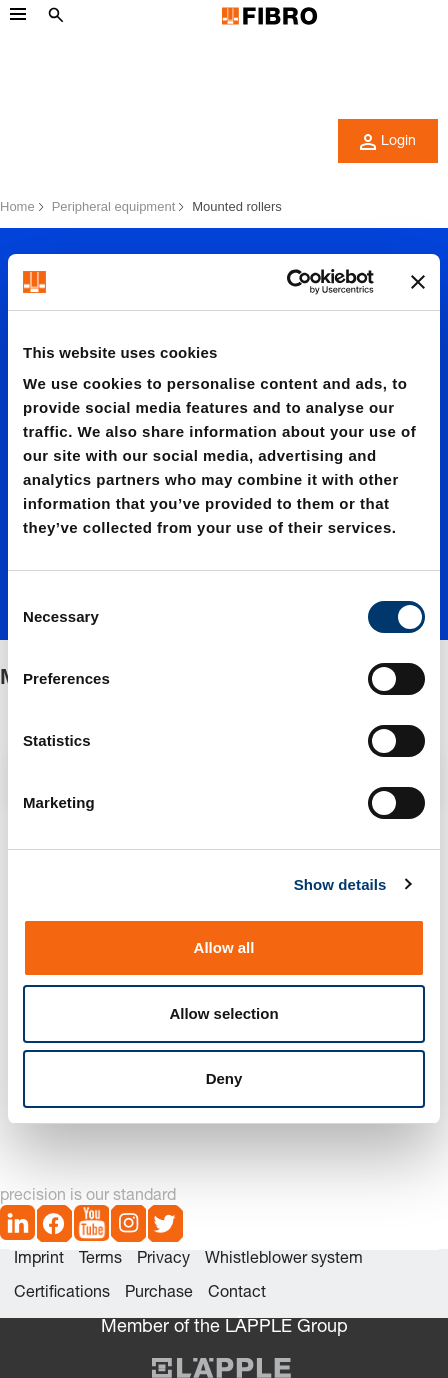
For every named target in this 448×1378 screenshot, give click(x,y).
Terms (100, 1260)
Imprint (39, 1260)
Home (17, 206)
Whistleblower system (284, 1260)
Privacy (163, 1260)
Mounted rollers (237, 206)
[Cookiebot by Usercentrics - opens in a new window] (286, 282)
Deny (224, 1078)
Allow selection (223, 1013)
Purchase (159, 1294)
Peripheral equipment (114, 206)
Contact (237, 1294)
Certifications (62, 1294)
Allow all (224, 947)
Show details (340, 884)
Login (388, 142)
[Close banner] (418, 282)
